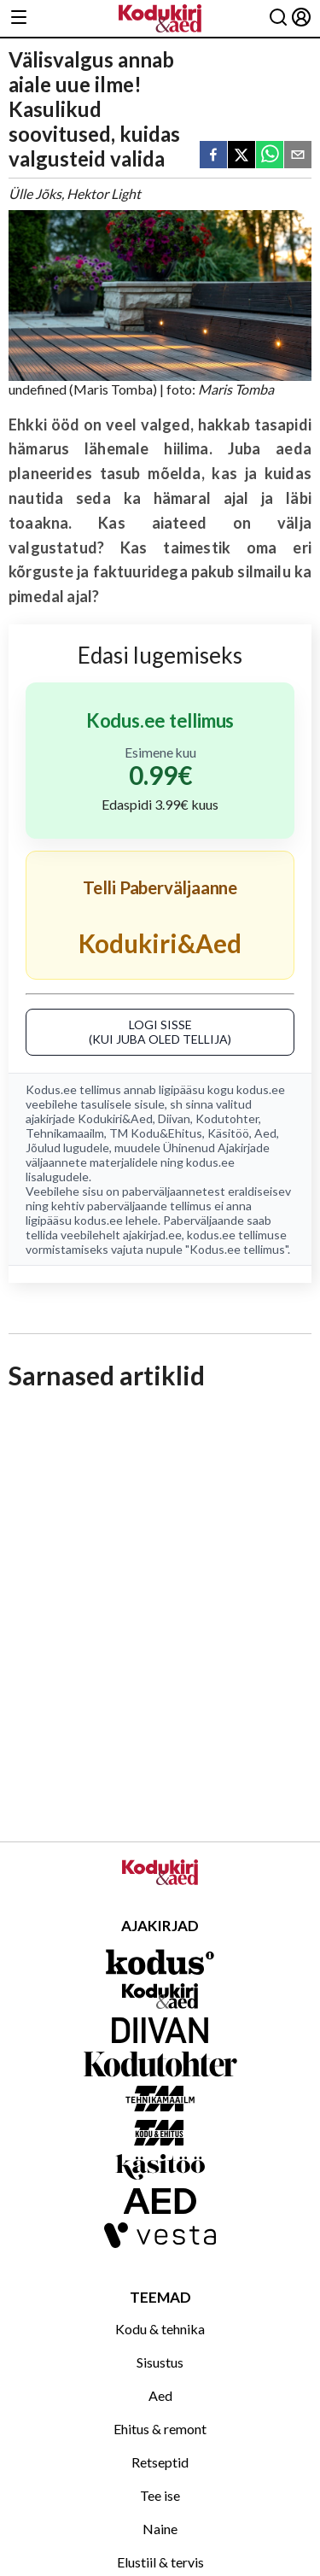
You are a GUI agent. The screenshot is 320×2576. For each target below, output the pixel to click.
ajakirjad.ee (152, 1234)
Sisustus (160, 2362)
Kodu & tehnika (160, 2329)
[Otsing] (278, 18)
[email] (297, 156)
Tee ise (160, 2495)
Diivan (174, 1118)
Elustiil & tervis (160, 2562)
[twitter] (241, 156)
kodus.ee (260, 1089)
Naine (160, 2528)
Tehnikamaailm (65, 1133)
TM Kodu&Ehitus (155, 1133)
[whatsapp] (269, 156)
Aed (265, 1133)
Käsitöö (228, 1133)
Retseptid (160, 2462)
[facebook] (213, 156)
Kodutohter (227, 1118)
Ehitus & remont (160, 2429)
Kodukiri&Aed (115, 1118)
